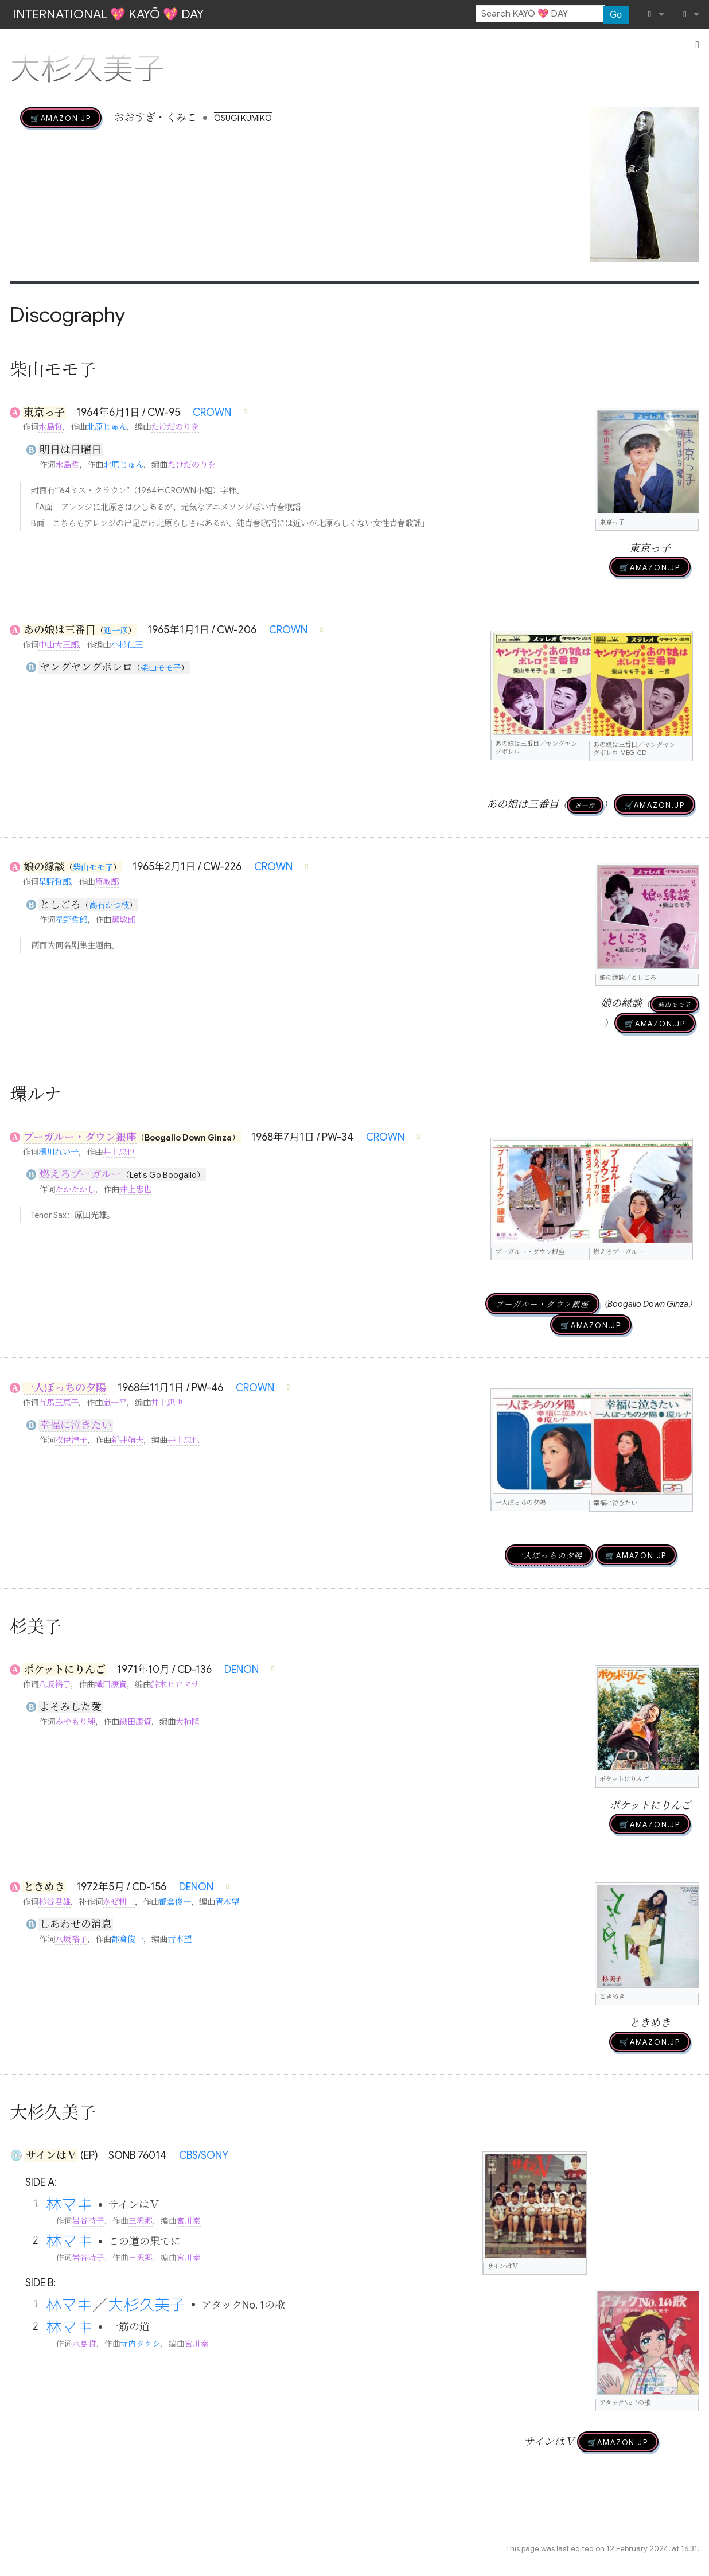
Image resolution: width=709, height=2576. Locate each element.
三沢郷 (140, 2221)
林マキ (69, 2204)
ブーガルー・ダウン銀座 (80, 1137)
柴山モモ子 (161, 668)
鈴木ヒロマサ (175, 1684)
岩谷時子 (88, 2221)
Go (616, 15)
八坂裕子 (54, 1684)
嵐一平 (115, 1403)
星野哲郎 (54, 882)
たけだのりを (175, 427)
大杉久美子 (146, 2305)
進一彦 (116, 630)
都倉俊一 (175, 1902)
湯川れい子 (58, 1152)
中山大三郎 (58, 645)
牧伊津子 (71, 1440)
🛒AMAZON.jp (60, 117)
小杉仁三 (127, 645)
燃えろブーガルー (81, 1174)
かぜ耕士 (119, 1902)
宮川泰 (189, 2221)
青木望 (227, 1902)
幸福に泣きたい (76, 1425)
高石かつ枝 (109, 905)
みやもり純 (75, 1722)
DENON (241, 1669)
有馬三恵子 (58, 1403)
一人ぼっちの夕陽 (65, 1388)
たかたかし (75, 1189)
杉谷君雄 (54, 1902)
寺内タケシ (140, 2344)
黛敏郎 (107, 882)
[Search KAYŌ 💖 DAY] (540, 14)
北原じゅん (107, 427)
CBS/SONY (203, 2155)
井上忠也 (119, 1152)
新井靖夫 (127, 1440)
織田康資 (111, 1684)
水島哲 (50, 427)
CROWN (212, 412)
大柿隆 (188, 1722)
